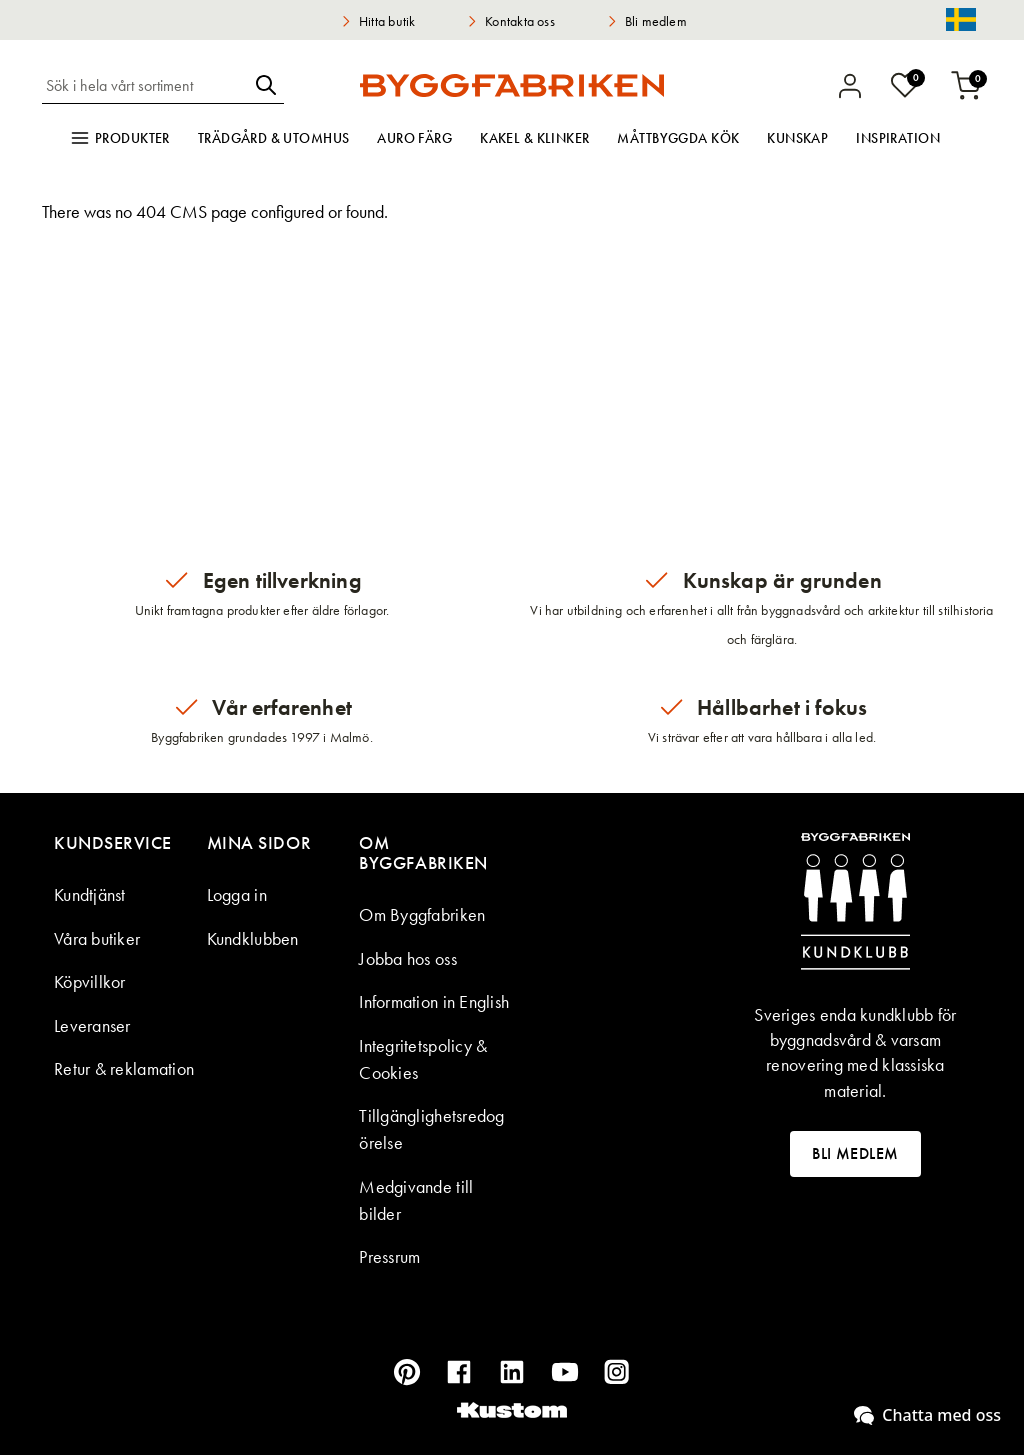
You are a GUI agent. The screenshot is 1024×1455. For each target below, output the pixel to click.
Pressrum (389, 1256)
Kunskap (797, 138)
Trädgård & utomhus (274, 138)
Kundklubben (253, 938)
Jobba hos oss (408, 958)
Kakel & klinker (534, 138)
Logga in (237, 894)
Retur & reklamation (124, 1068)
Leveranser (92, 1025)
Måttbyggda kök (678, 138)
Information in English (434, 1001)
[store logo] (511, 85)
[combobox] (145, 85)
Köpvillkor (90, 981)
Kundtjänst (90, 894)
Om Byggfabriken (422, 914)
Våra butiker (97, 938)
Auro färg (414, 138)
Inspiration (898, 138)
